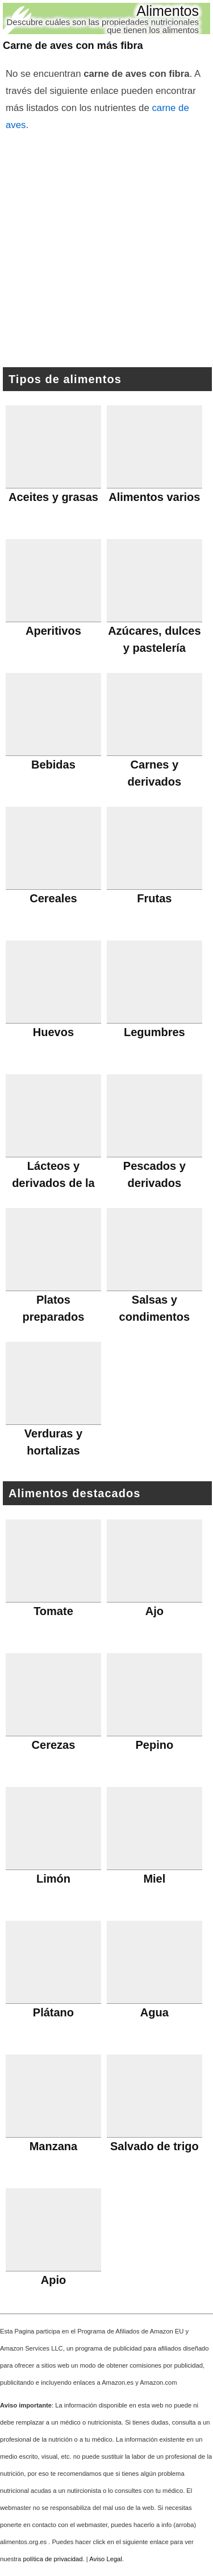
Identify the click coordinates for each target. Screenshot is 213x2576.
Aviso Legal (105, 2559)
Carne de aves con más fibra (73, 45)
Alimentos (167, 11)
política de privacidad (52, 2559)
